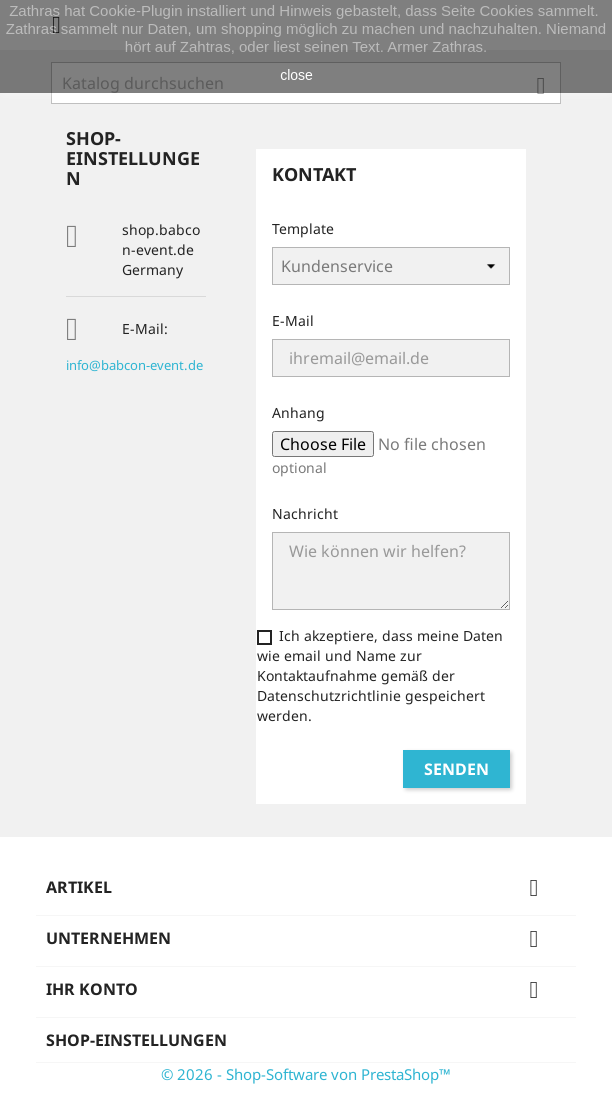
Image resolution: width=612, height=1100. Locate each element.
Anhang (298, 412)
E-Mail (293, 320)
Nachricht (305, 513)
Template (303, 228)
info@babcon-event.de (134, 365)
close (296, 75)
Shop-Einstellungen (136, 1040)
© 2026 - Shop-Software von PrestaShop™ (306, 1074)
